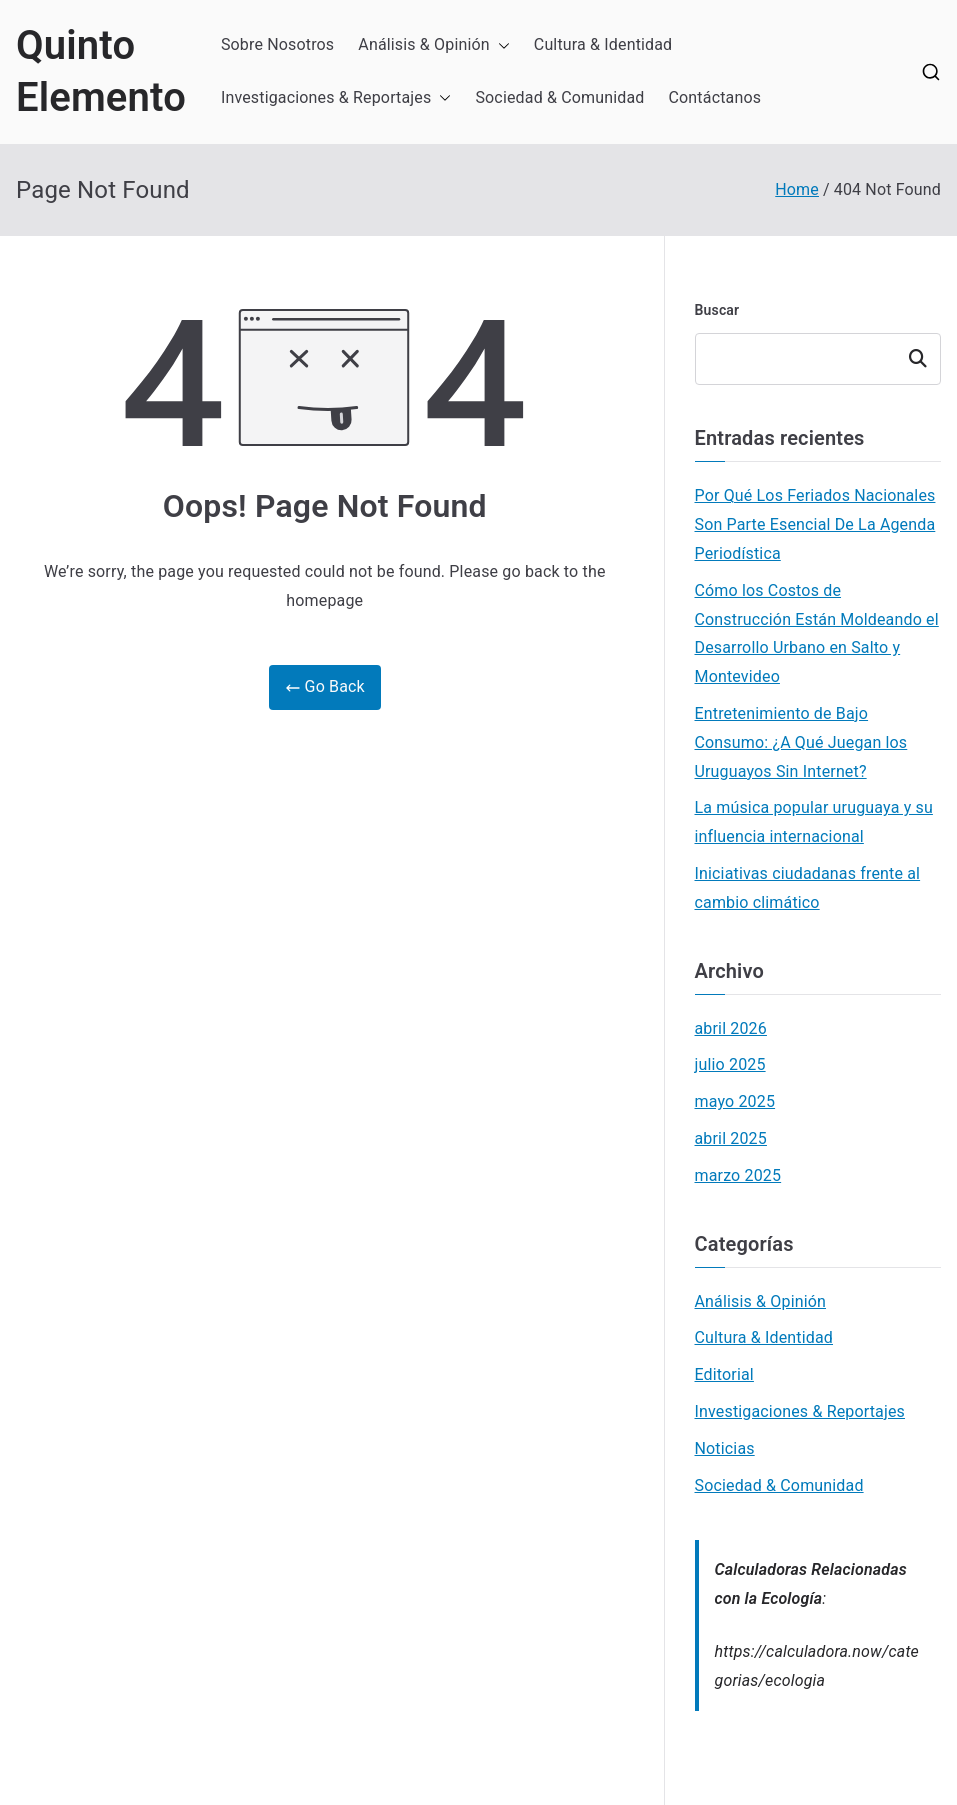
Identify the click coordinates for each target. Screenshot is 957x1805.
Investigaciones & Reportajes (336, 98)
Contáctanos (715, 97)
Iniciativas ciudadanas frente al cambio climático (808, 888)
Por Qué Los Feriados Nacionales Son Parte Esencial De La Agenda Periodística (815, 524)
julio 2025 (730, 1064)
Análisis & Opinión (434, 45)
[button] (500, 45)
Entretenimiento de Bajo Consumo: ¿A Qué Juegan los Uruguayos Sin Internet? (801, 742)
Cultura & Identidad (603, 44)
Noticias (725, 1448)
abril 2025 (731, 1138)
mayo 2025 (735, 1101)
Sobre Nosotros (277, 44)
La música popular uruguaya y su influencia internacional (814, 822)
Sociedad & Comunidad (559, 97)
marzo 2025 (738, 1175)
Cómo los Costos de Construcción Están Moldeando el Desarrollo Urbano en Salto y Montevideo (817, 633)
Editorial (724, 1374)
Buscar (717, 310)
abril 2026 (731, 1028)
